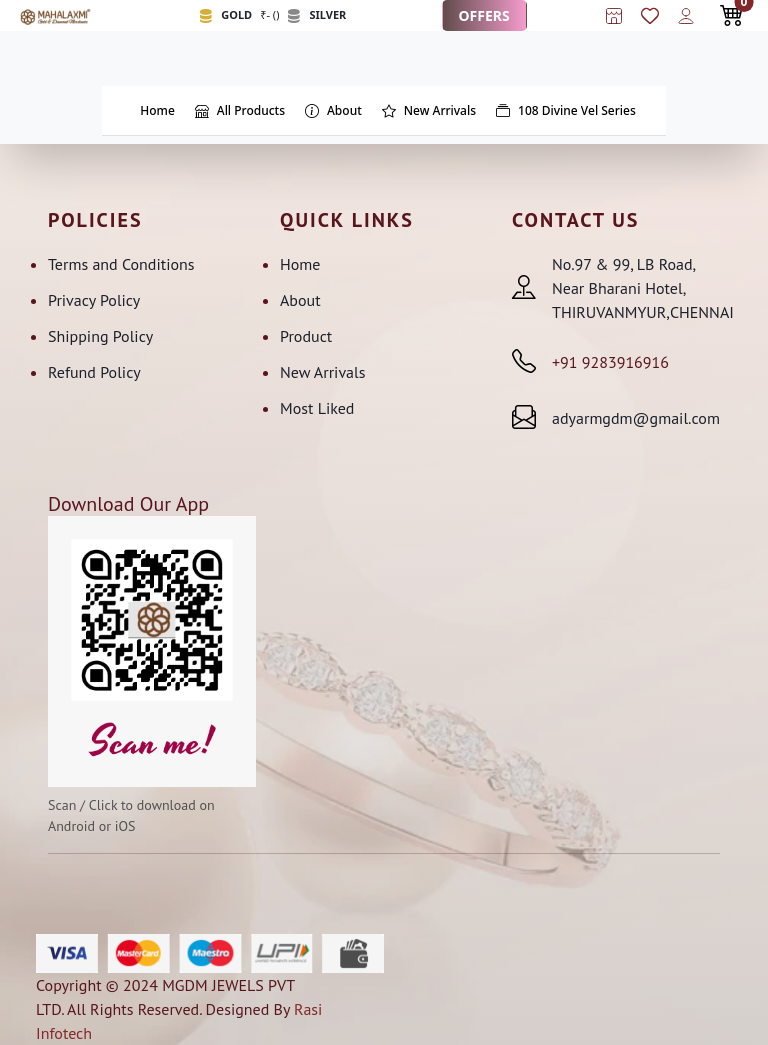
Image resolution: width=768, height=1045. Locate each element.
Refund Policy (94, 372)
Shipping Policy (100, 336)
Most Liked (317, 408)
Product (306, 336)
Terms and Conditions (121, 264)
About (300, 300)
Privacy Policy (94, 300)
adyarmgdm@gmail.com (636, 418)
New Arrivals (322, 372)
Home (300, 264)
